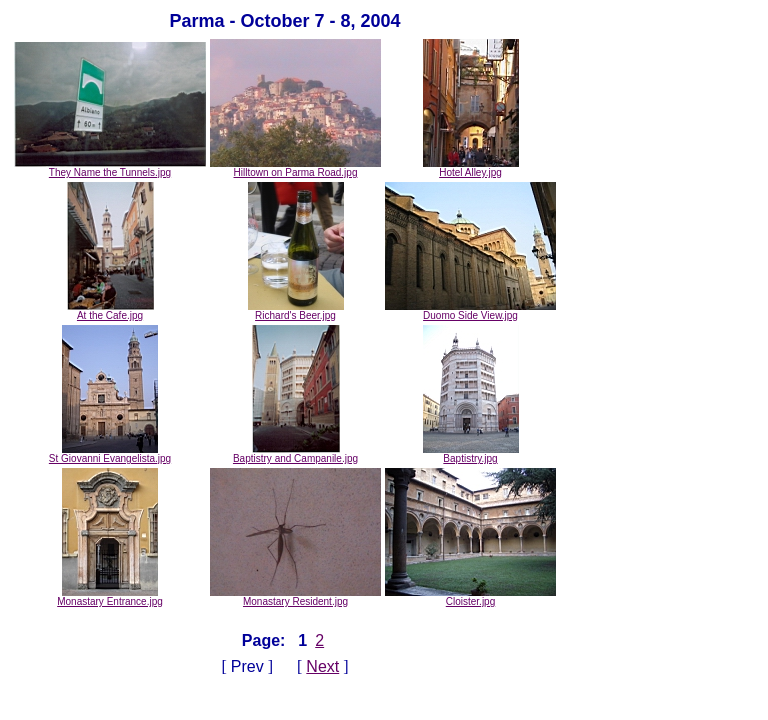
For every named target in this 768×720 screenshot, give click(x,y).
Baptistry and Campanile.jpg (295, 454)
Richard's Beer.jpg (296, 311)
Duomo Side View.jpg (470, 311)
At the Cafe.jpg (110, 311)
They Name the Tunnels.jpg (110, 168)
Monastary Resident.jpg (295, 597)
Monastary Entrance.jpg (110, 597)
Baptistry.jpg (471, 454)
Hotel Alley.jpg (471, 168)
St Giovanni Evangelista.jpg (110, 454)
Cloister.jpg (470, 597)
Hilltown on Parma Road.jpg (295, 168)
